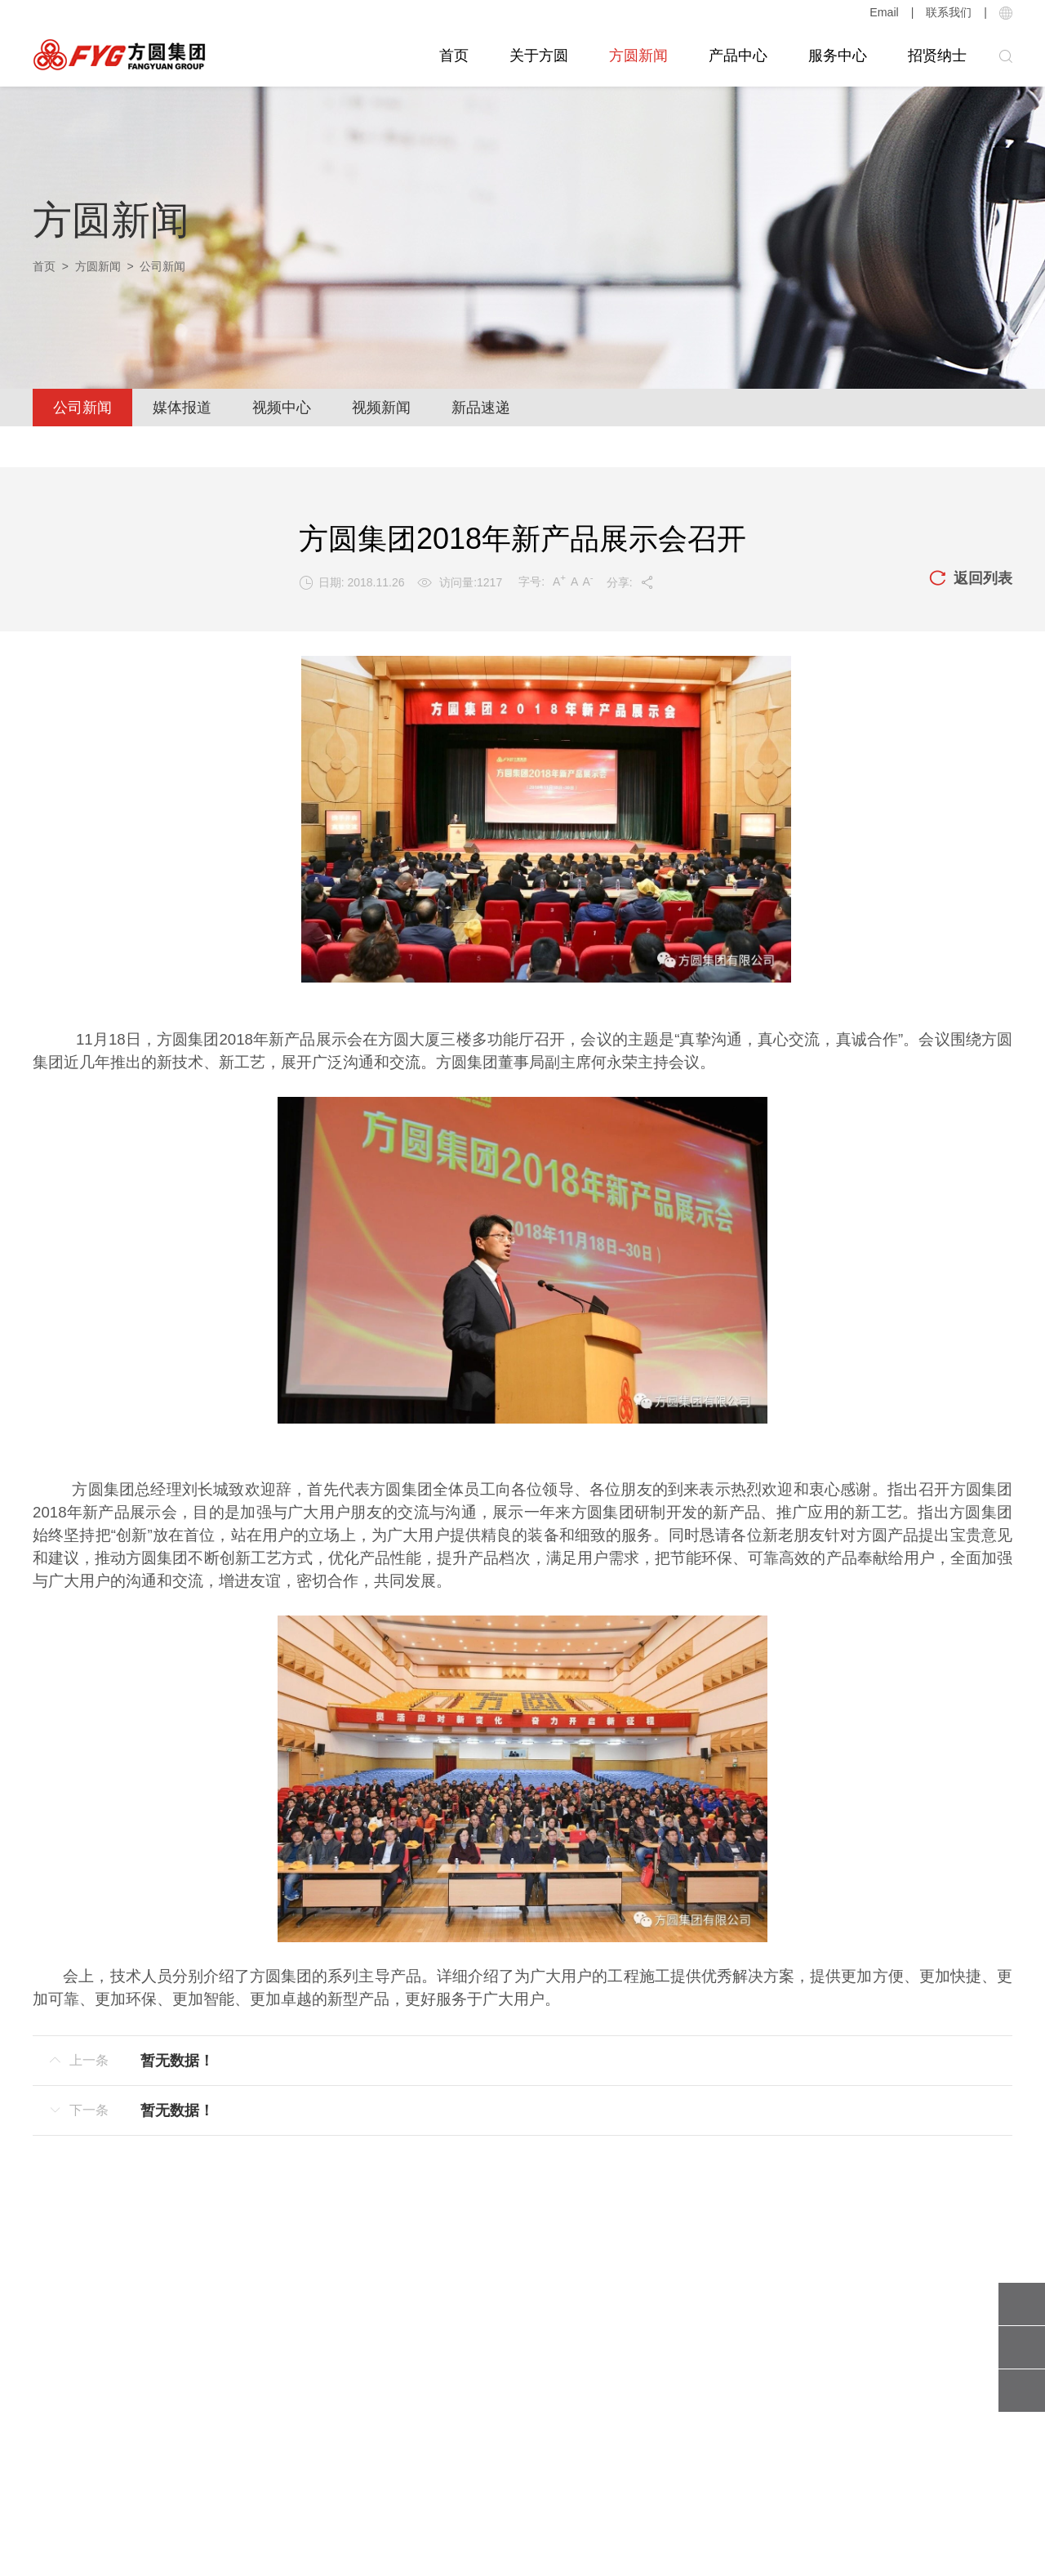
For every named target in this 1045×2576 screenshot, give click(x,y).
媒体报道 (182, 407)
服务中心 (837, 55)
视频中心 (281, 407)
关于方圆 (538, 55)
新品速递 (480, 407)
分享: (631, 582)
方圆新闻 (638, 55)
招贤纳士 (937, 55)
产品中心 (738, 55)
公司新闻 (82, 407)
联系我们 (949, 12)
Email (884, 12)
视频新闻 (381, 407)
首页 (454, 55)
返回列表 (970, 579)
